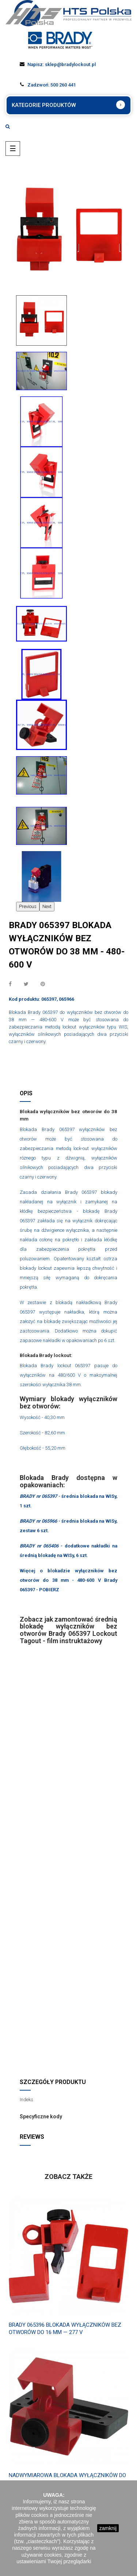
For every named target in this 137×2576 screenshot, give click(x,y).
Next (47, 906)
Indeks (26, 2099)
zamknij (108, 2528)
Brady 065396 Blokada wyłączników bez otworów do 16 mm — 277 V (65, 2328)
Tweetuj (26, 984)
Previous (28, 906)
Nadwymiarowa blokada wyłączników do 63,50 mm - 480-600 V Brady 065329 (67, 2479)
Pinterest (43, 984)
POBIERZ (49, 1589)
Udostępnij (10, 984)
